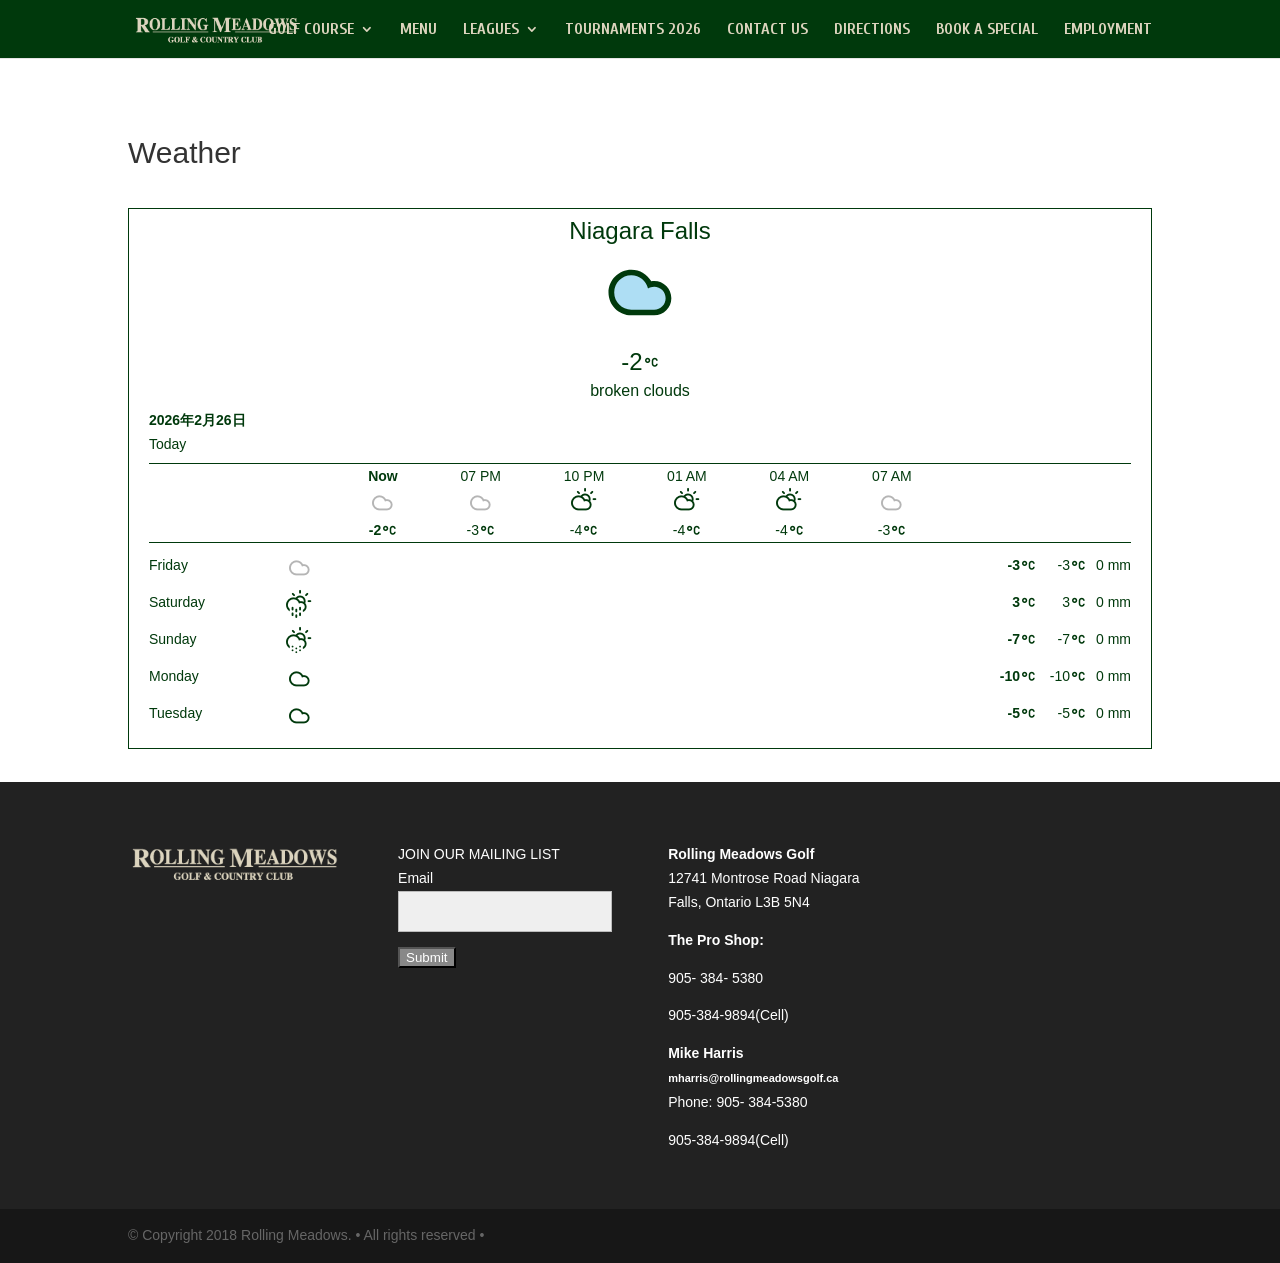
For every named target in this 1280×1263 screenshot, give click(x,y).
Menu (418, 30)
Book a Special (987, 30)
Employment (1108, 30)
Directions (872, 30)
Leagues (491, 30)
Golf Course (311, 30)
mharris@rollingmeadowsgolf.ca (753, 1078)
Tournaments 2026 (633, 30)
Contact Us (767, 30)
